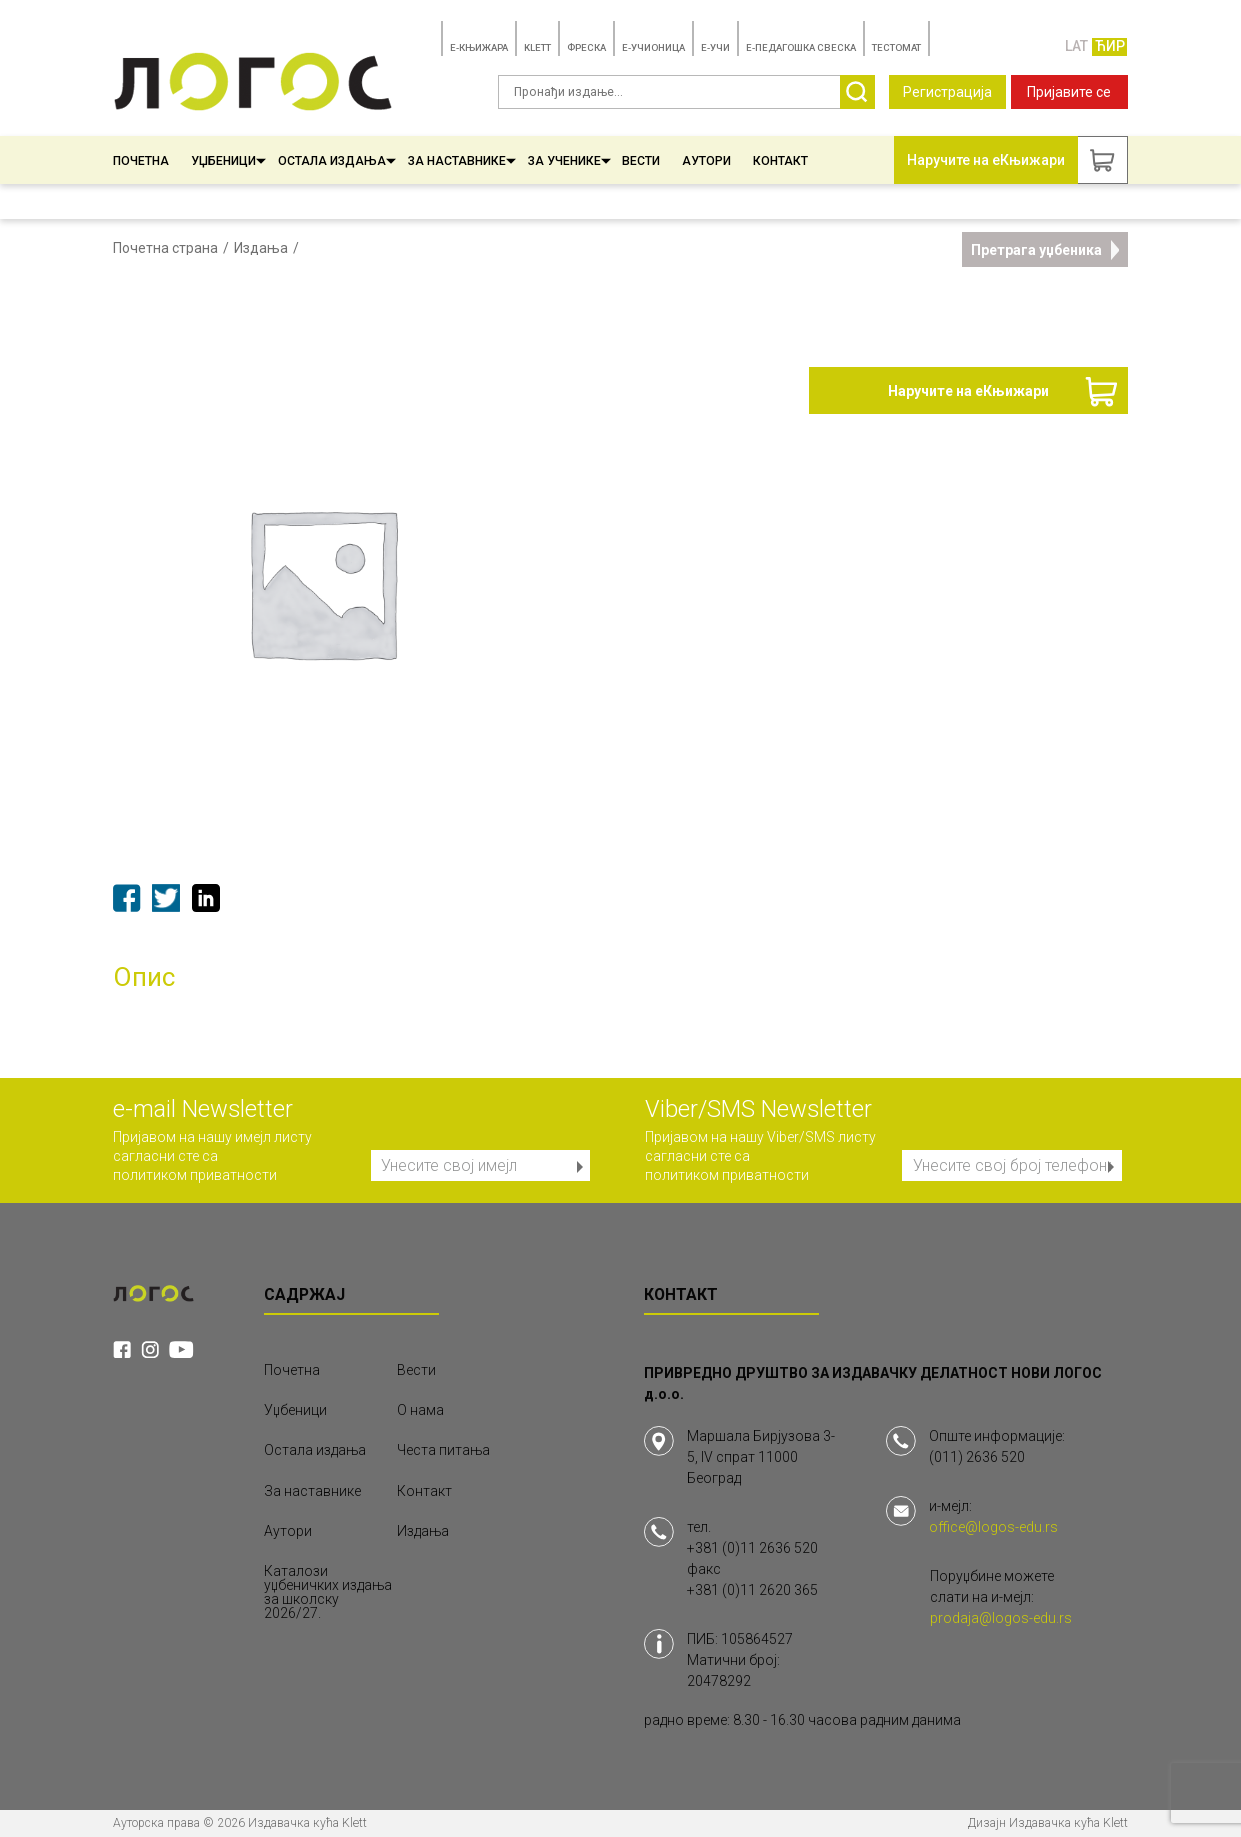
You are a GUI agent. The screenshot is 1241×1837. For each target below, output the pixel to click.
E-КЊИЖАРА (479, 47)
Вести (641, 161)
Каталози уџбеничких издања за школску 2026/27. (328, 1592)
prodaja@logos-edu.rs (1001, 1618)
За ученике (570, 161)
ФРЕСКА (586, 47)
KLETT (537, 47)
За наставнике (462, 161)
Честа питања (443, 1450)
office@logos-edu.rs (993, 1527)
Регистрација (947, 92)
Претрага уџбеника (1045, 250)
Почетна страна (165, 248)
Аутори (706, 161)
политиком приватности (195, 1175)
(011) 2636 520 (977, 1457)
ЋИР (1110, 46)
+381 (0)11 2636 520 (752, 1548)
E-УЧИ (715, 47)
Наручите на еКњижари (968, 391)
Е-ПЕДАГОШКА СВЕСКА (801, 47)
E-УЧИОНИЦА (653, 47)
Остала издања (337, 161)
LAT (1076, 46)
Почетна (141, 161)
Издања (261, 248)
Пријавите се (1069, 92)
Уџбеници (229, 161)
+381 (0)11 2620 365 (752, 1590)
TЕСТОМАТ (896, 47)
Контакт (780, 161)
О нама (420, 1410)
